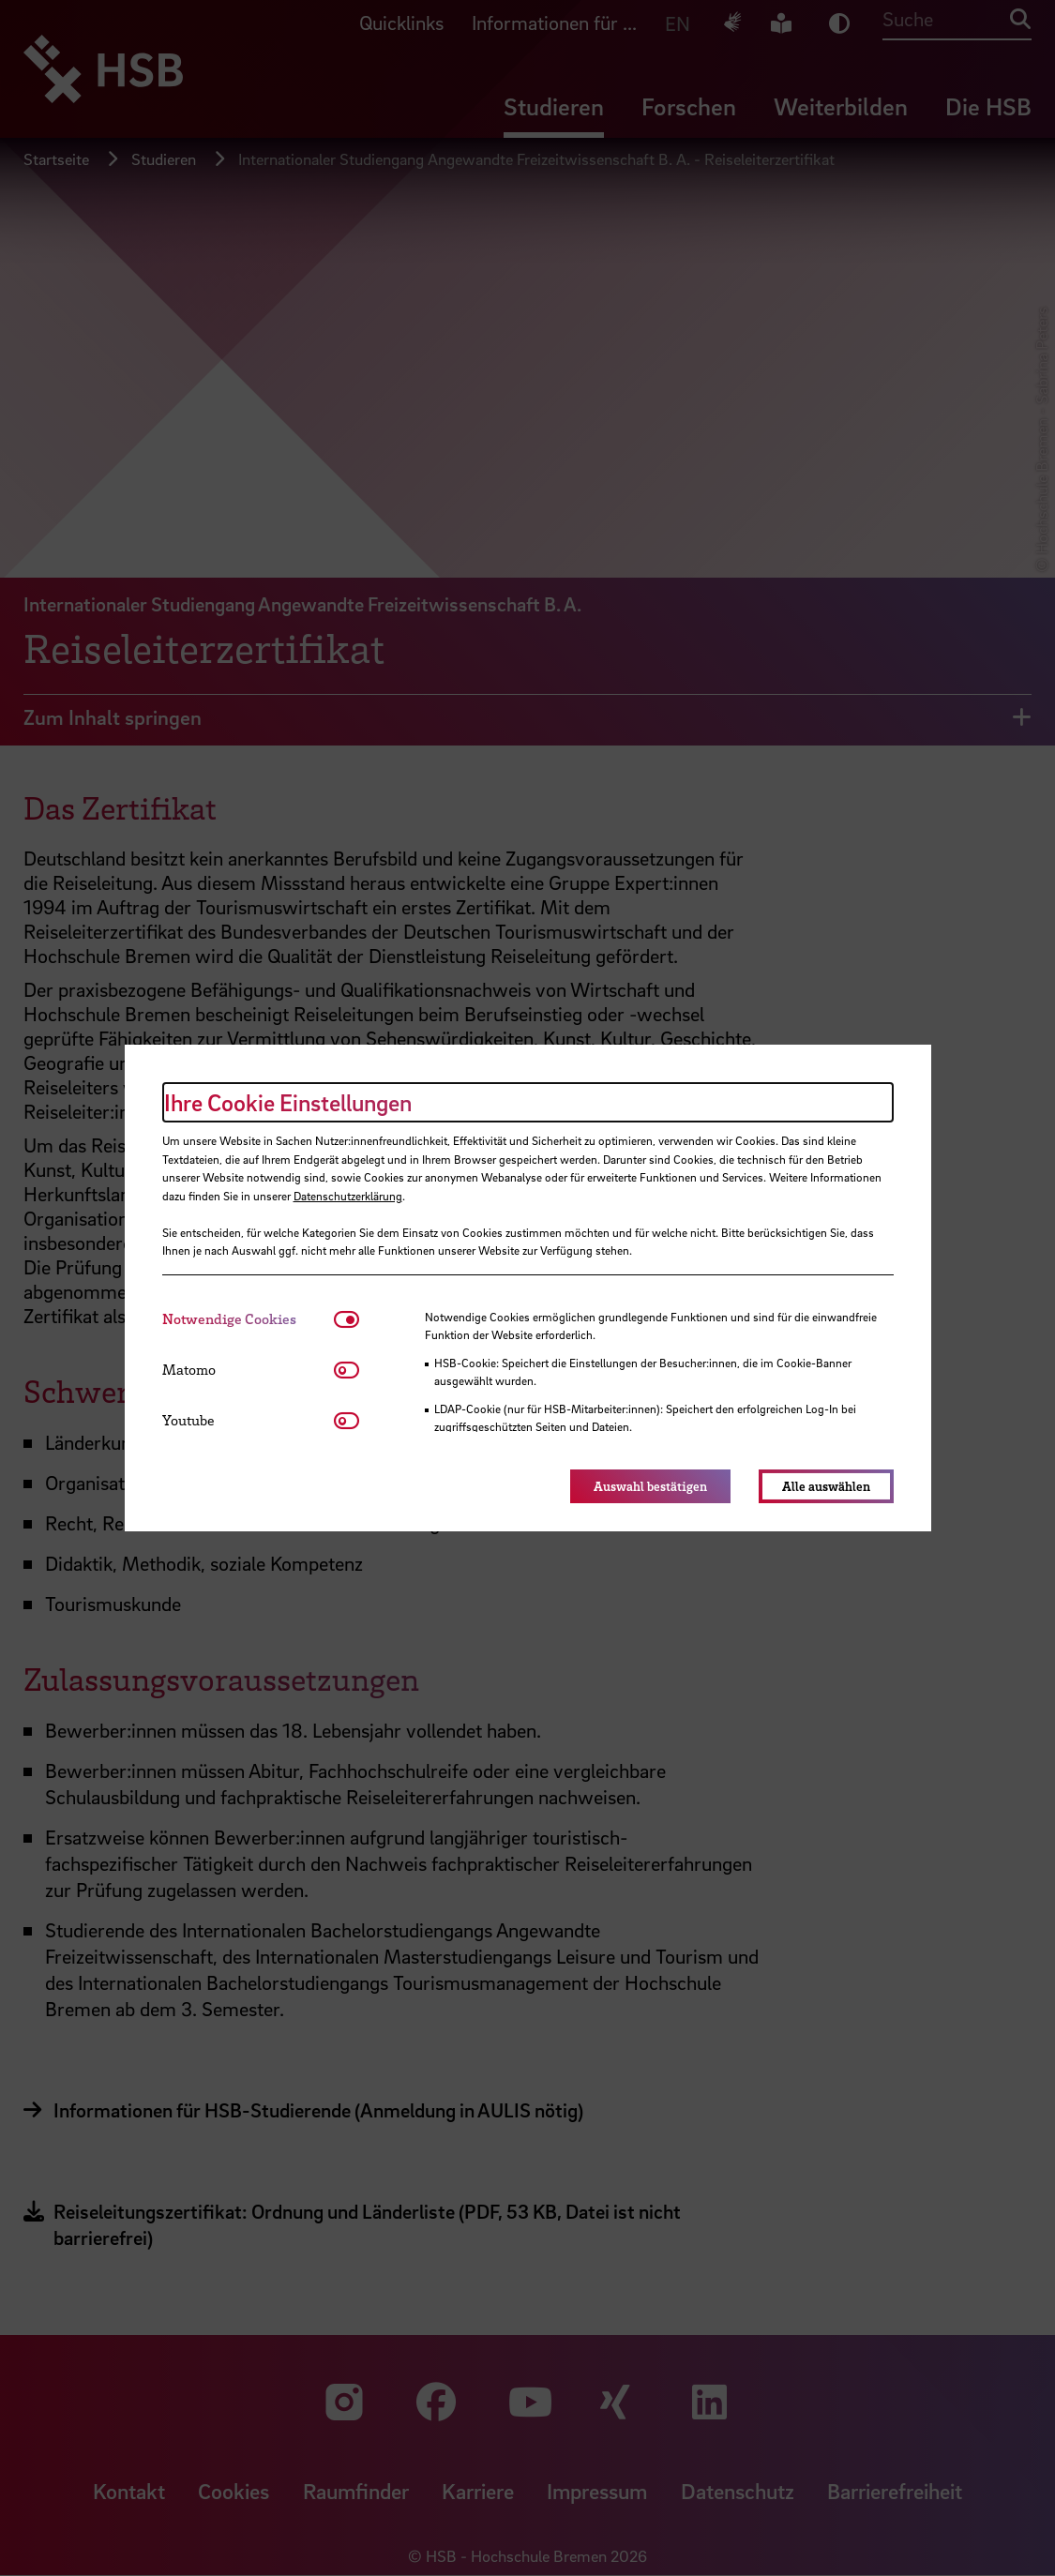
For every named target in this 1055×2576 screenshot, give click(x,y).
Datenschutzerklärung (348, 1195)
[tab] (248, 1319)
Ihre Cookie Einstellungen (288, 1102)
